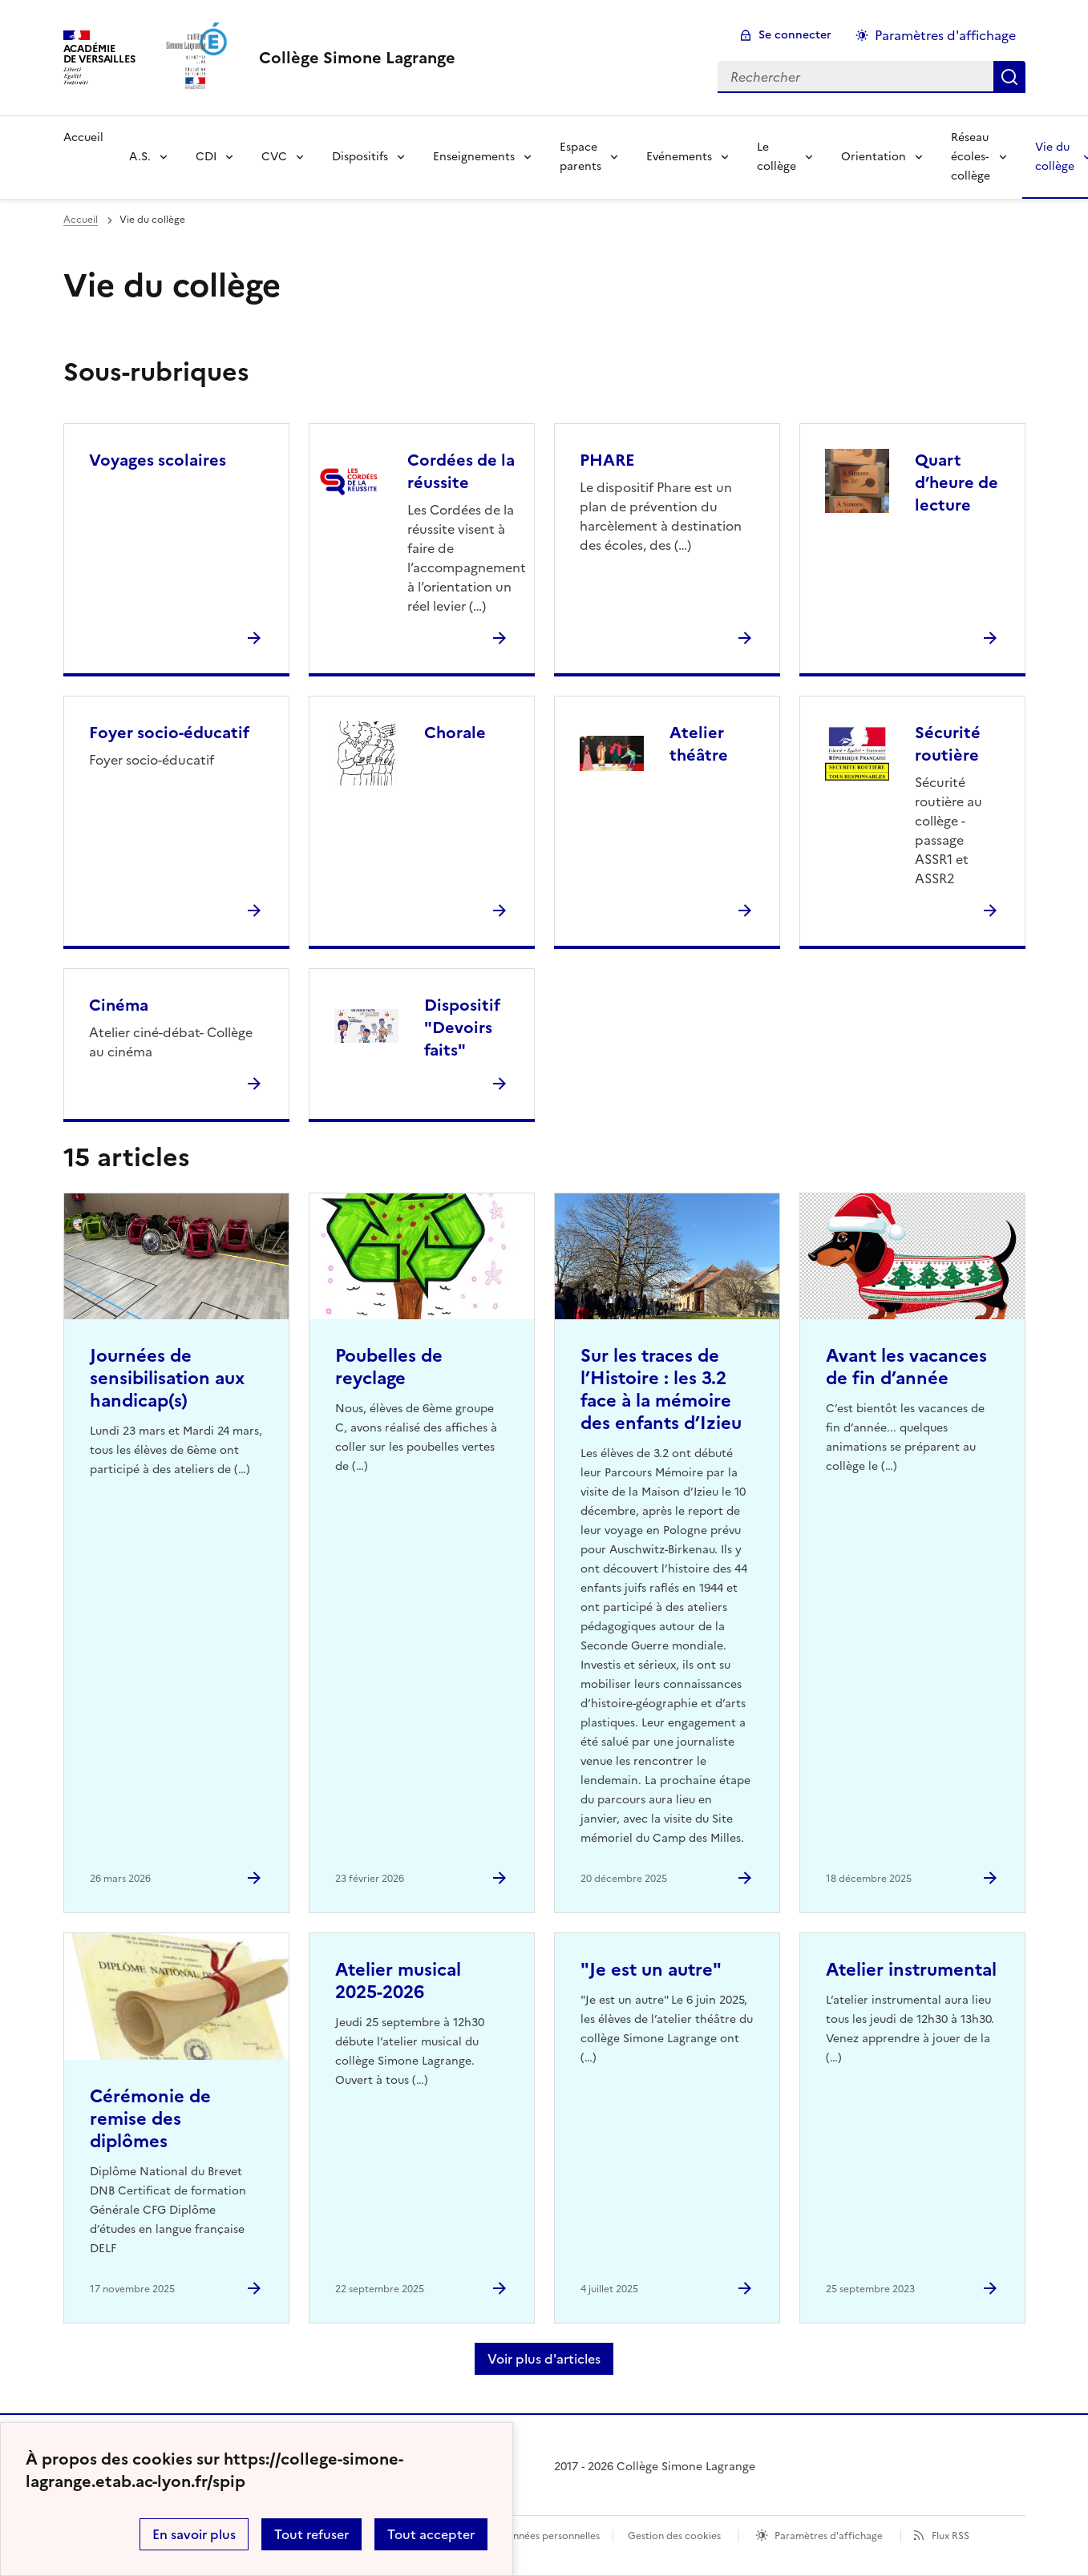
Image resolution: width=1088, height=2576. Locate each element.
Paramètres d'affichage (829, 2536)
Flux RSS (950, 2536)
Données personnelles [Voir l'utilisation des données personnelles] (549, 2536)
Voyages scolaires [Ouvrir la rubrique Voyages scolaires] (157, 460)
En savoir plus (194, 2534)
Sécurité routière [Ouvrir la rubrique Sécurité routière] (948, 744)
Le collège (776, 157)
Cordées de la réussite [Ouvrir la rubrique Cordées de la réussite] (461, 471)
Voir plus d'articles (544, 2358)
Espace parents (580, 157)
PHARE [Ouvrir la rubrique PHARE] (607, 460)
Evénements (679, 156)
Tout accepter (431, 2534)
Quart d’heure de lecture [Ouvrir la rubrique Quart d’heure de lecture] (956, 482)
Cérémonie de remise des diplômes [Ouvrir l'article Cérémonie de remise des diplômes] (150, 2118)
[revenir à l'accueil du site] (357, 57)
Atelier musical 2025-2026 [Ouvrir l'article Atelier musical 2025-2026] (398, 1980)
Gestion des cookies (674, 2536)
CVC (274, 156)
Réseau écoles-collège (970, 156)
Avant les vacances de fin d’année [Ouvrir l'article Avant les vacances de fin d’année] (906, 1367)
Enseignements (474, 156)
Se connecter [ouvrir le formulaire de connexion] (794, 34)
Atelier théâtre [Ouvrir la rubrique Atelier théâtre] (698, 744)
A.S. (140, 156)
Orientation (873, 156)
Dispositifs (360, 156)
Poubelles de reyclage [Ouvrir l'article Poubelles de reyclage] (389, 1367)
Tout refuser (311, 2534)
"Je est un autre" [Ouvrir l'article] (651, 1969)
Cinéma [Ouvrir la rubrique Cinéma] (118, 1005)
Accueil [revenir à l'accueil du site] (80, 219)
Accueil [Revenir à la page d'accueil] (83, 137)
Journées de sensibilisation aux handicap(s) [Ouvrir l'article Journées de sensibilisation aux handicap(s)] (167, 1378)
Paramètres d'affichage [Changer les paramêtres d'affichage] (945, 35)
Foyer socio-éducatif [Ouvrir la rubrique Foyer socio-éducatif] (169, 733)
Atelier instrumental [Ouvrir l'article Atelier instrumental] (911, 1969)
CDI (206, 156)
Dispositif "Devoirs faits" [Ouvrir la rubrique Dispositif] (462, 1027)
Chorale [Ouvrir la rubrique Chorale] (455, 733)
